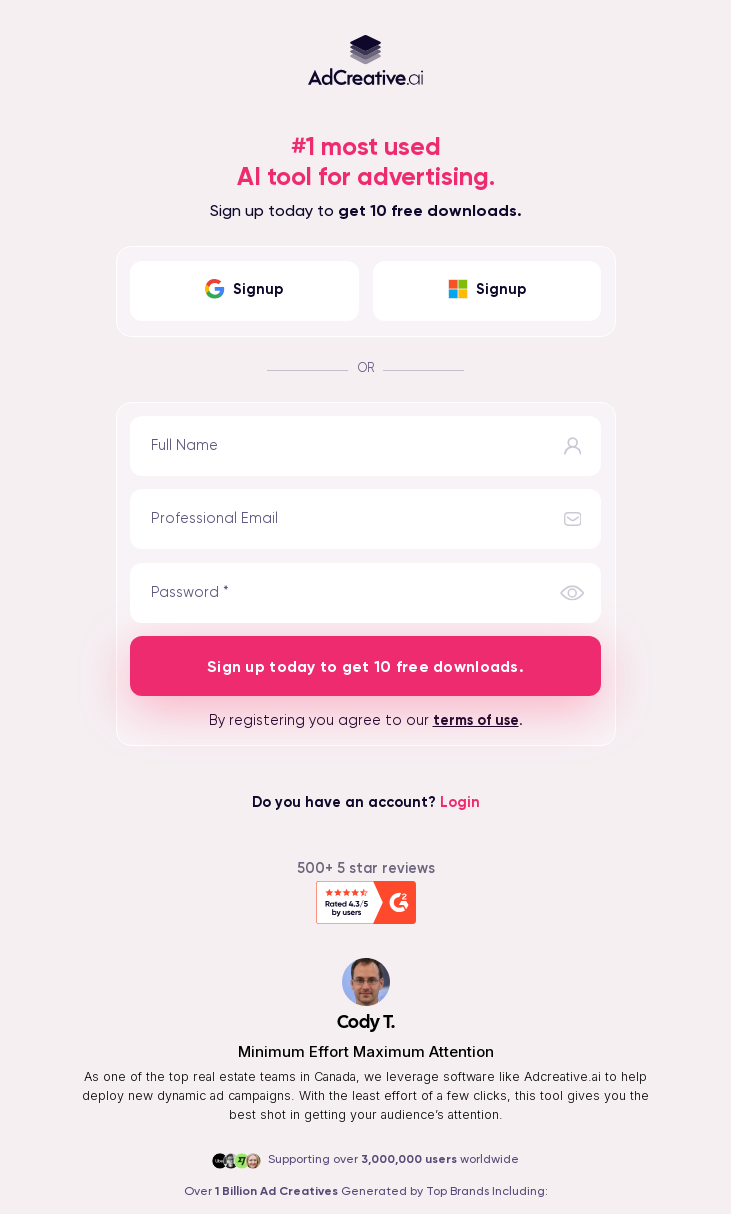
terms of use (476, 721)
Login (460, 803)
